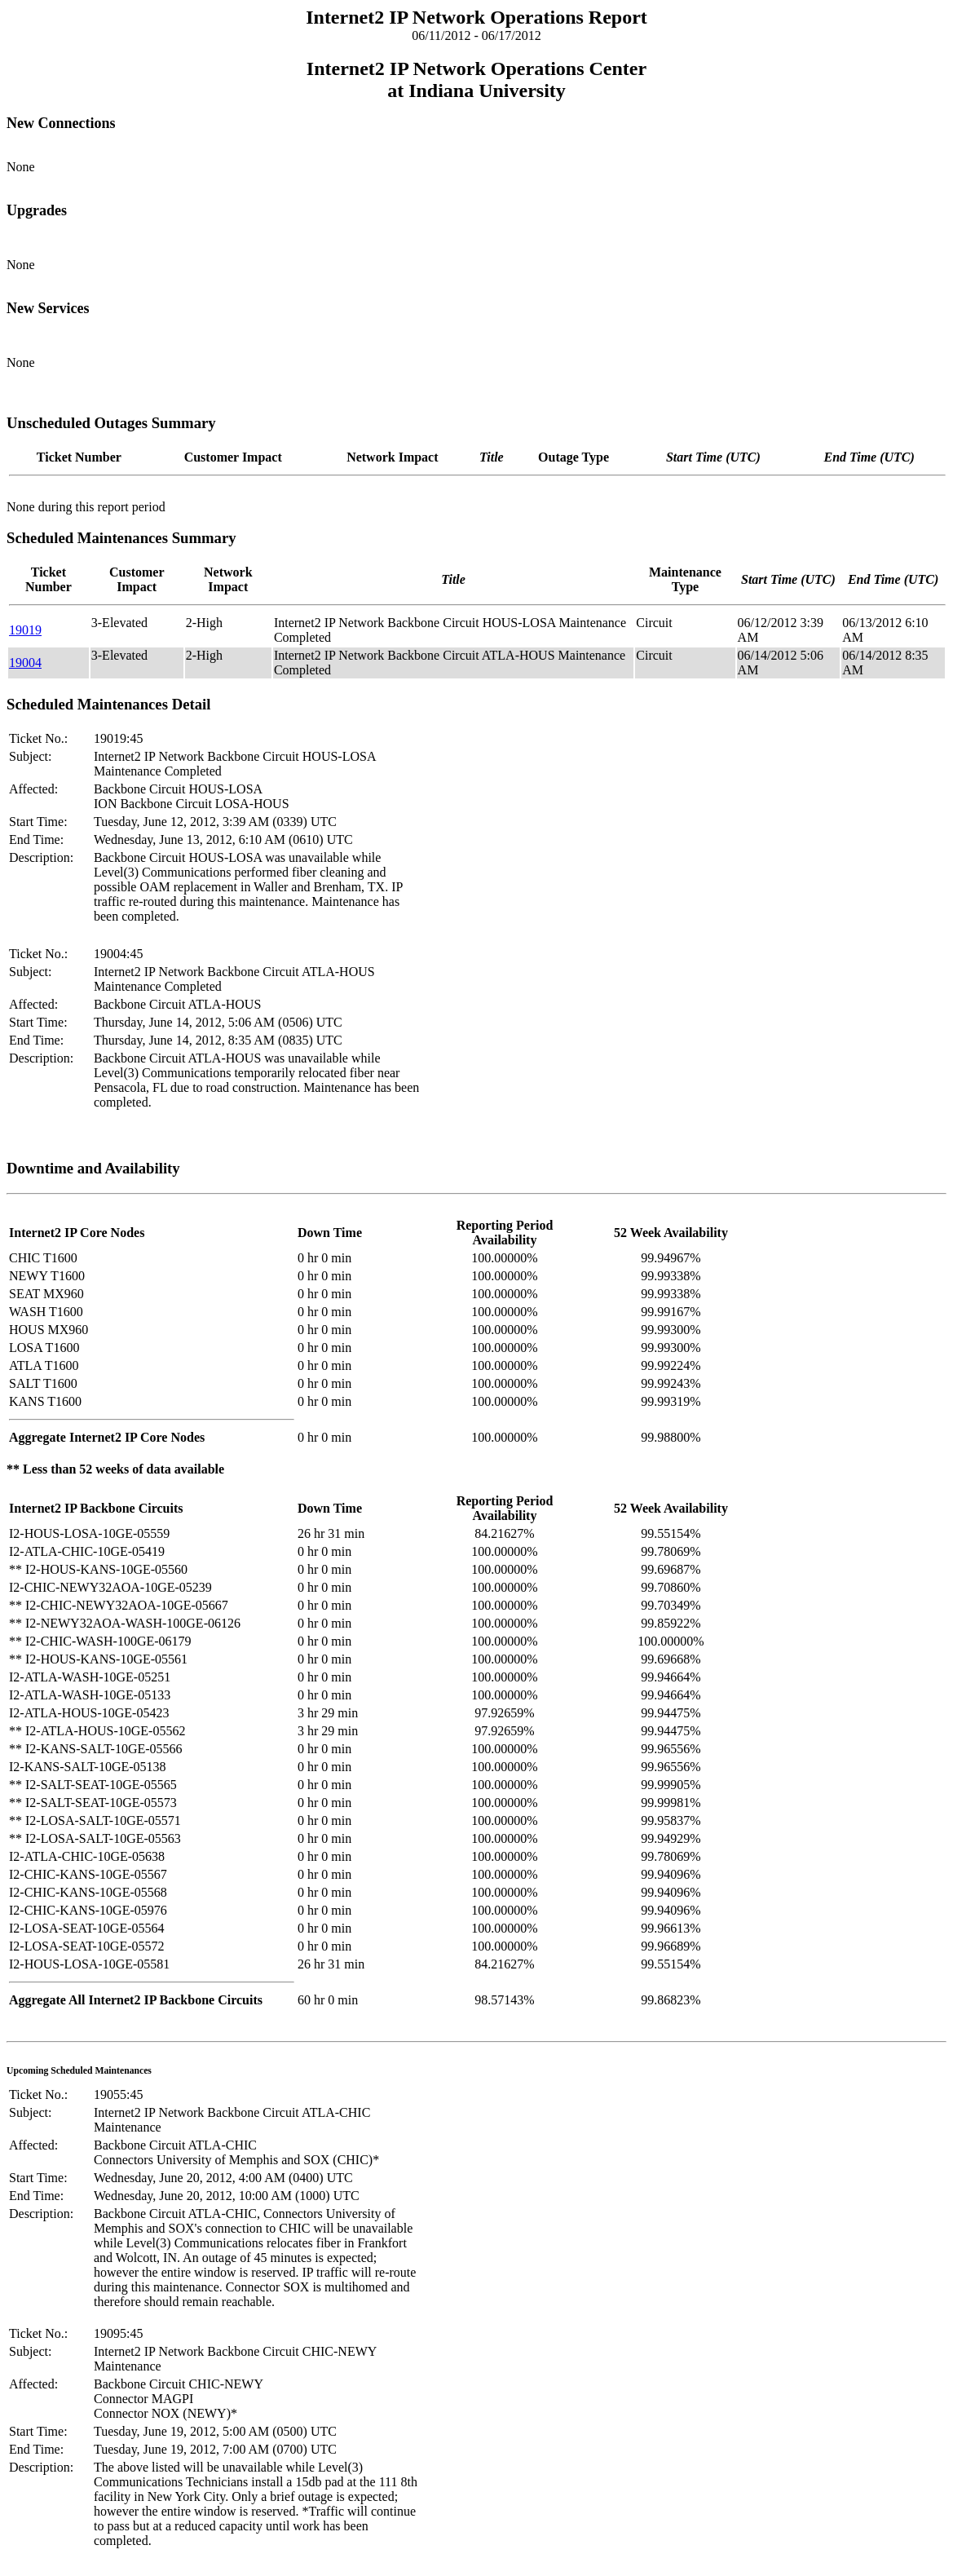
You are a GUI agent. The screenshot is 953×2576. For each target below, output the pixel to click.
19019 (25, 630)
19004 (25, 662)
